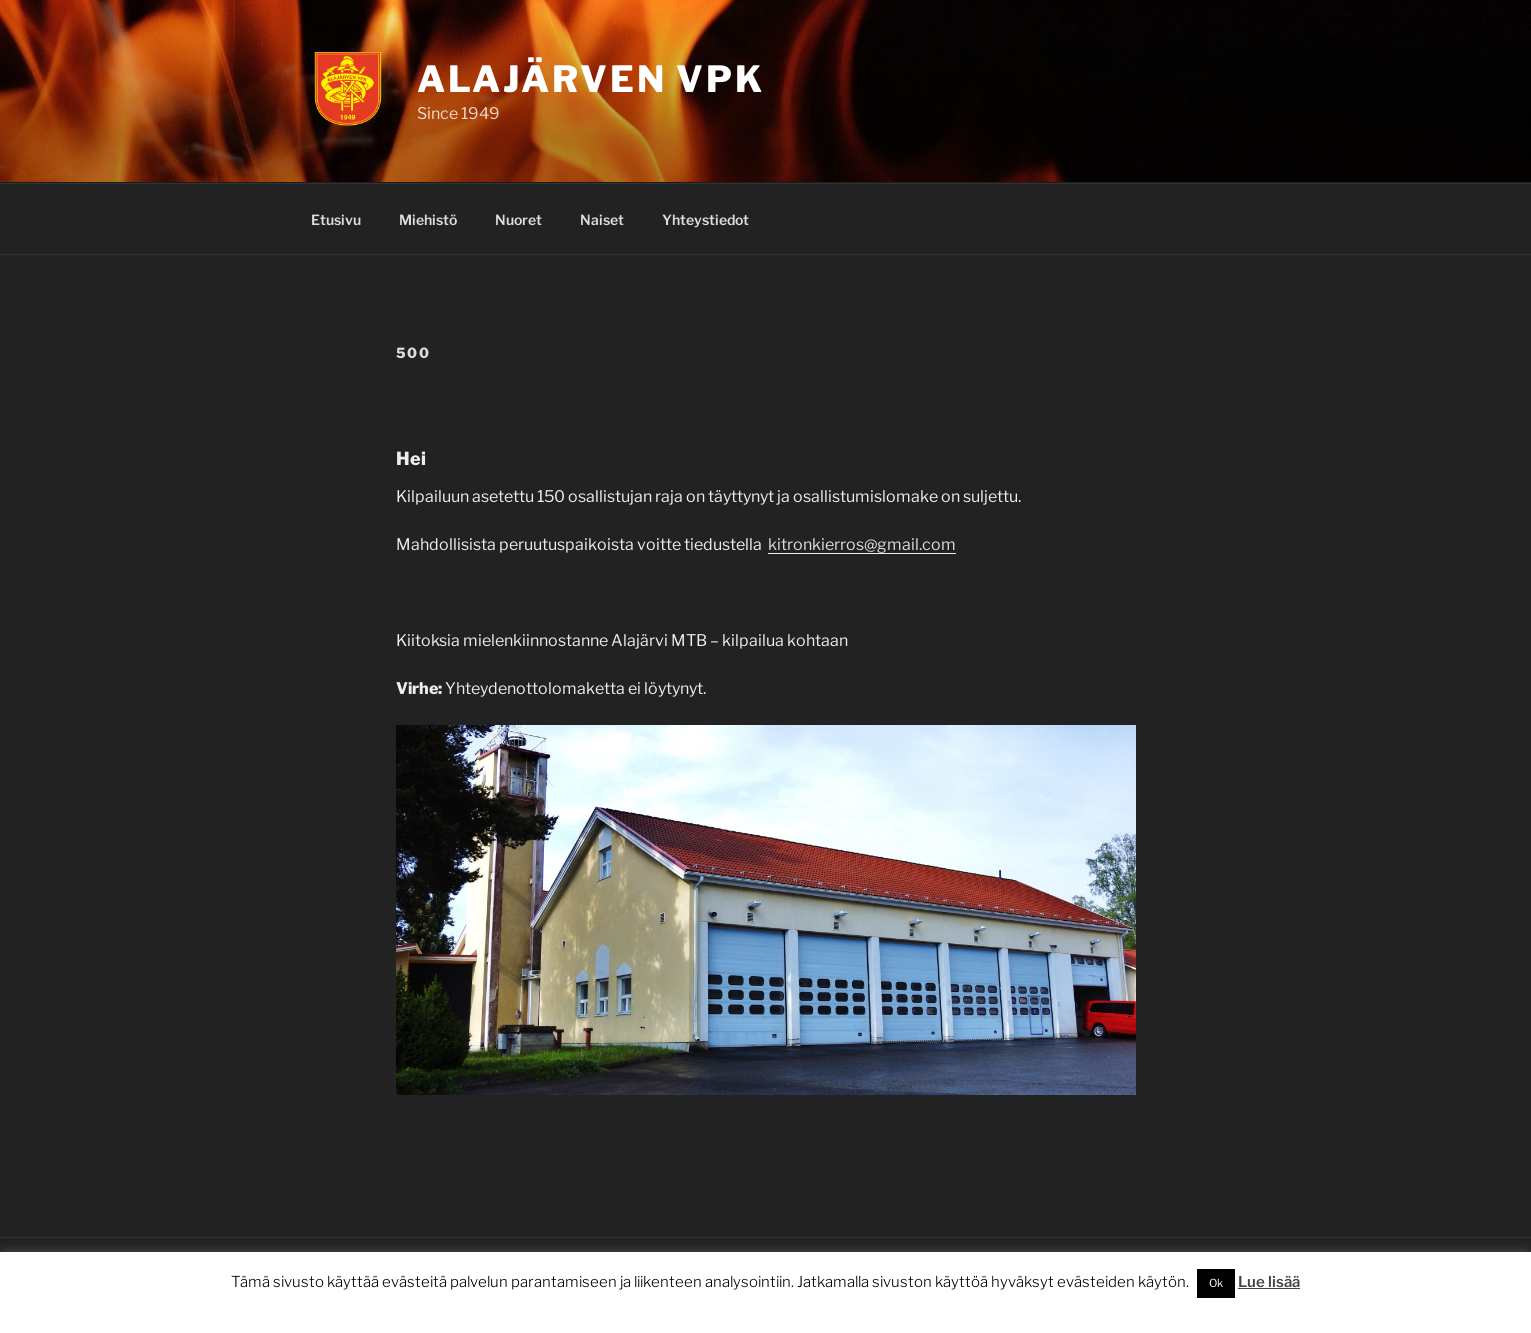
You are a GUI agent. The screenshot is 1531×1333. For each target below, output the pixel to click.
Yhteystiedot (705, 219)
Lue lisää (1269, 1282)
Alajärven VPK (591, 79)
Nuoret (518, 219)
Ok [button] (1216, 1283)
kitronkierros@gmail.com (862, 544)
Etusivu (336, 219)
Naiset (602, 219)
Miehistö (428, 219)
